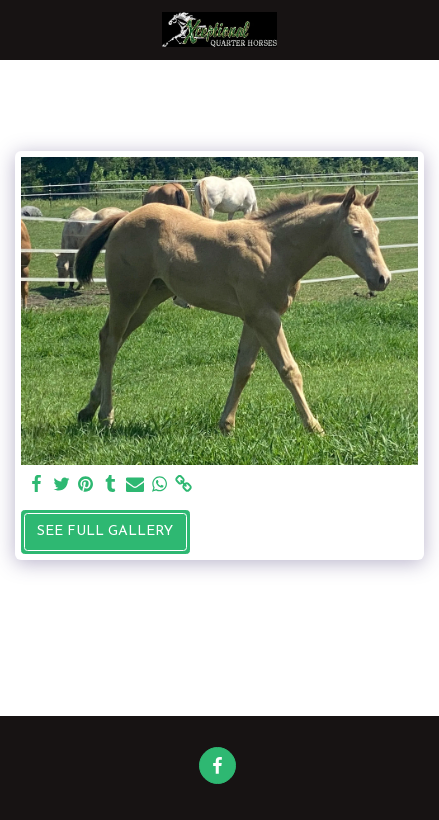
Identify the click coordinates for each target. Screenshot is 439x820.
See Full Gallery (105, 531)
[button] (22, 29)
